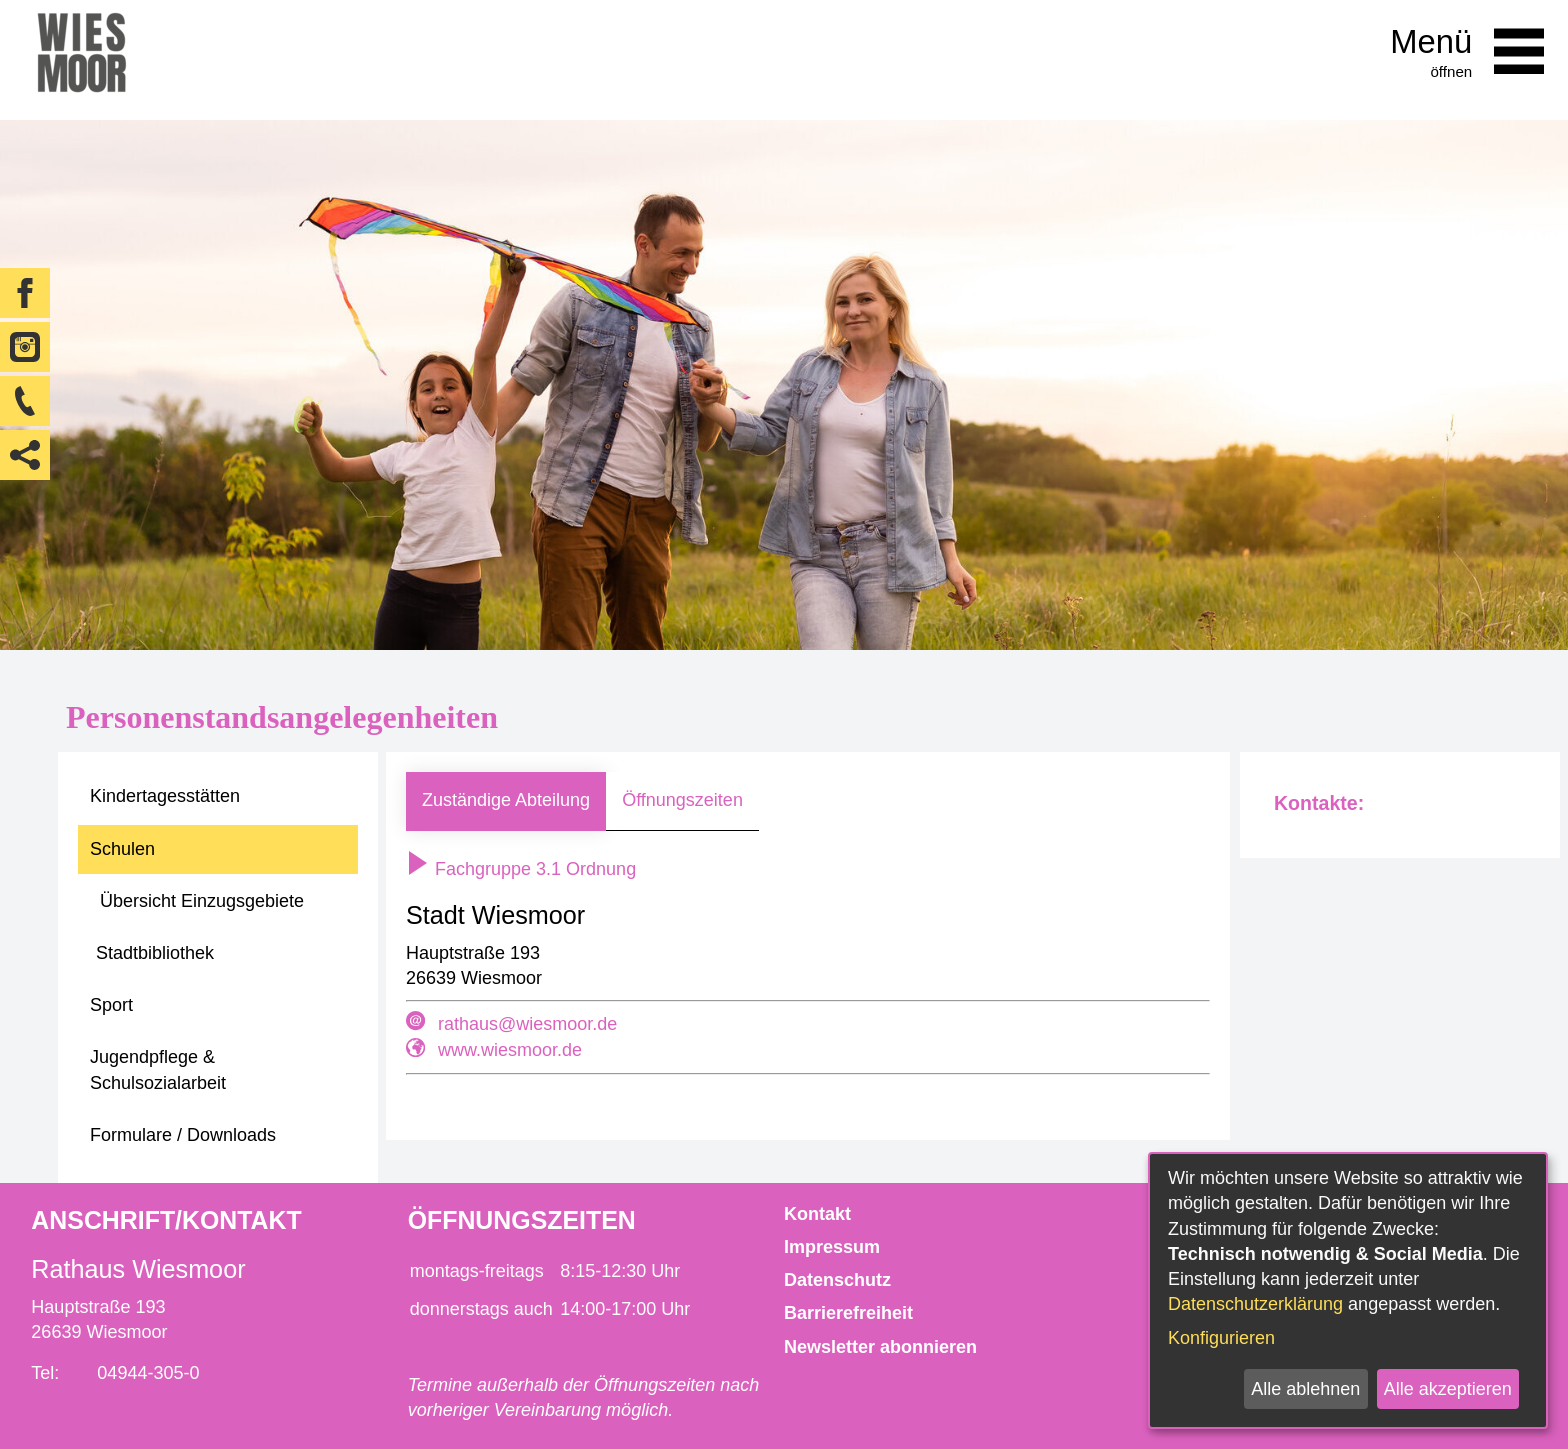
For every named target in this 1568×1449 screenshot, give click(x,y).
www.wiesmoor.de (510, 1050)
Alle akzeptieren (1448, 1389)
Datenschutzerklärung (1255, 1304)
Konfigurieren (1221, 1338)
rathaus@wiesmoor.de (527, 1024)
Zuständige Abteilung (506, 800)
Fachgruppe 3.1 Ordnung (521, 869)
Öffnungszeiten (682, 800)
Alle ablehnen (1305, 1389)
